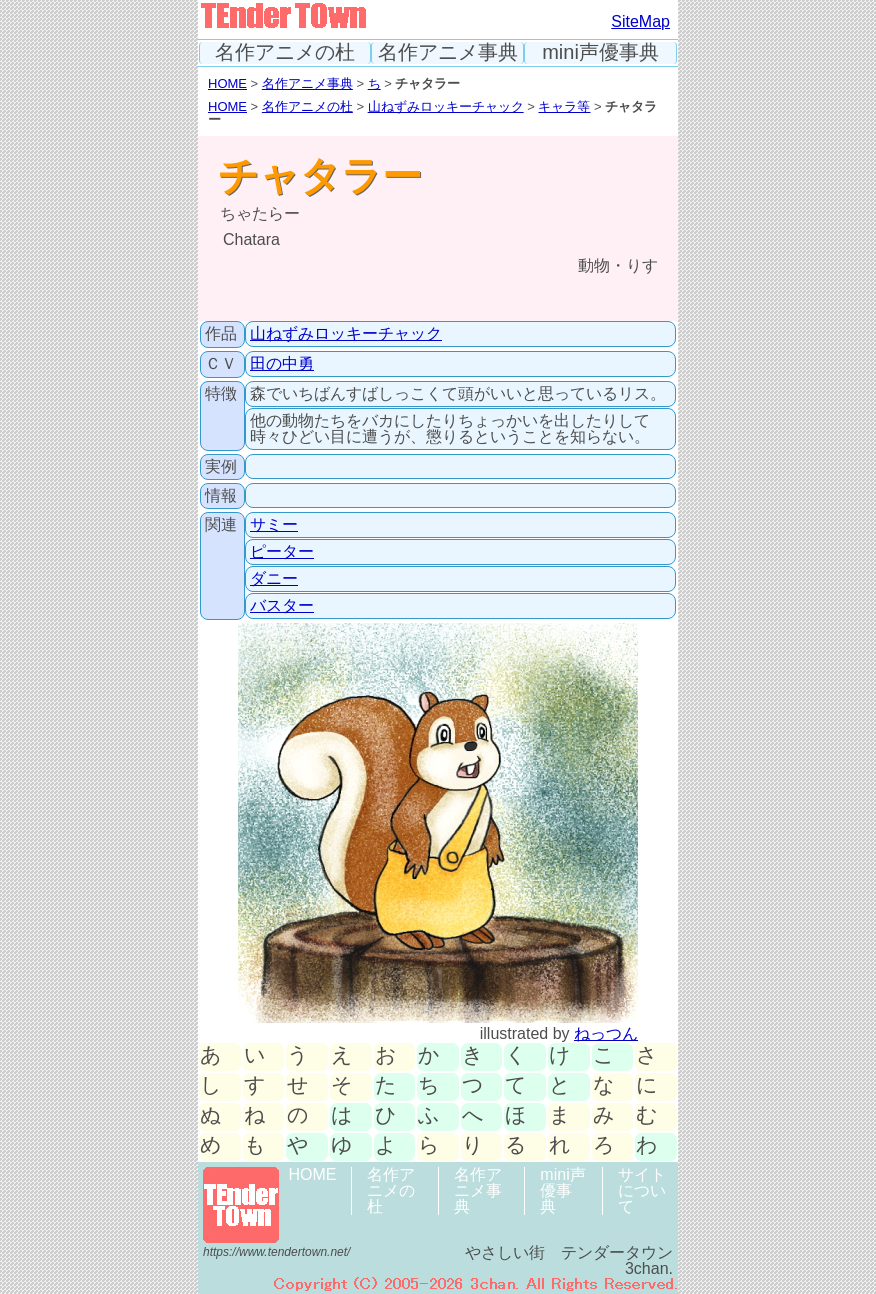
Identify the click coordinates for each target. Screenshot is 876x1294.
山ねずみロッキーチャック (446, 106)
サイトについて (642, 1190)
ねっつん (606, 1033)
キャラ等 (564, 106)
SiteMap (640, 21)
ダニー (274, 578)
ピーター (282, 551)
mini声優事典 (600, 52)
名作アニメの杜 (285, 52)
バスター (282, 605)
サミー (274, 524)
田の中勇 (282, 363)
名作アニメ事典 (448, 52)
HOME (227, 83)
